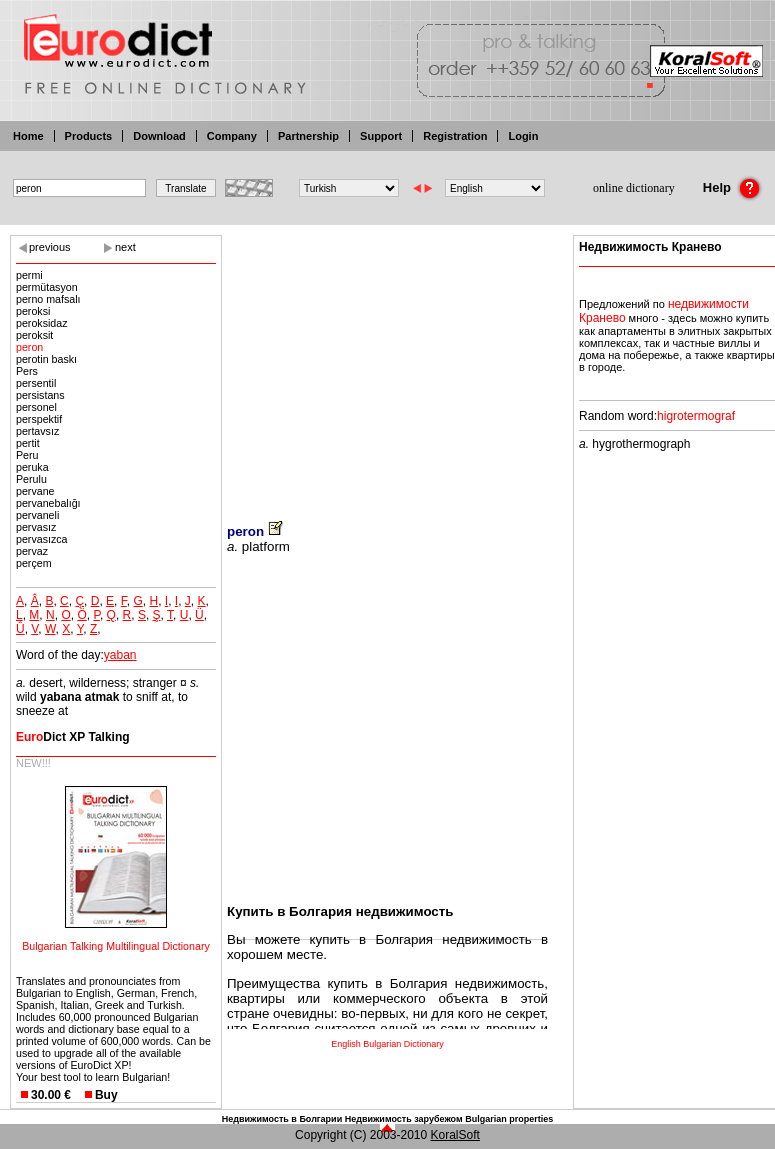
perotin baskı (46, 359)
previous (50, 247)
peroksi (33, 311)
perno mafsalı (48, 299)
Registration (455, 136)
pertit (28, 443)
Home (28, 136)
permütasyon (47, 287)
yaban (120, 655)
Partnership (308, 136)
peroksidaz (42, 323)
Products (89, 136)
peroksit (34, 335)
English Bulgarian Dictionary (387, 1044)
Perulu (31, 479)
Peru (27, 455)
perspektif (39, 419)
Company (232, 136)
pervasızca (42, 539)
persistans (40, 395)
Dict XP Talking (73, 737)
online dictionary (634, 188)
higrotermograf (696, 416)
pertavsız (37, 431)
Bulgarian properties (509, 1119)
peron (29, 347)
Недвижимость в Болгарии (282, 1119)
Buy (106, 1095)
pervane (35, 491)
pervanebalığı (48, 503)
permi (29, 275)
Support (381, 136)
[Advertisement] (387, 365)
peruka (32, 467)
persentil (36, 383)
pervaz (32, 551)
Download (159, 136)
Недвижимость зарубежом (404, 1119)
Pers (27, 371)
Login (523, 136)
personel (36, 407)
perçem (34, 563)
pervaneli (37, 515)
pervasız (36, 527)
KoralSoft (455, 1135)
